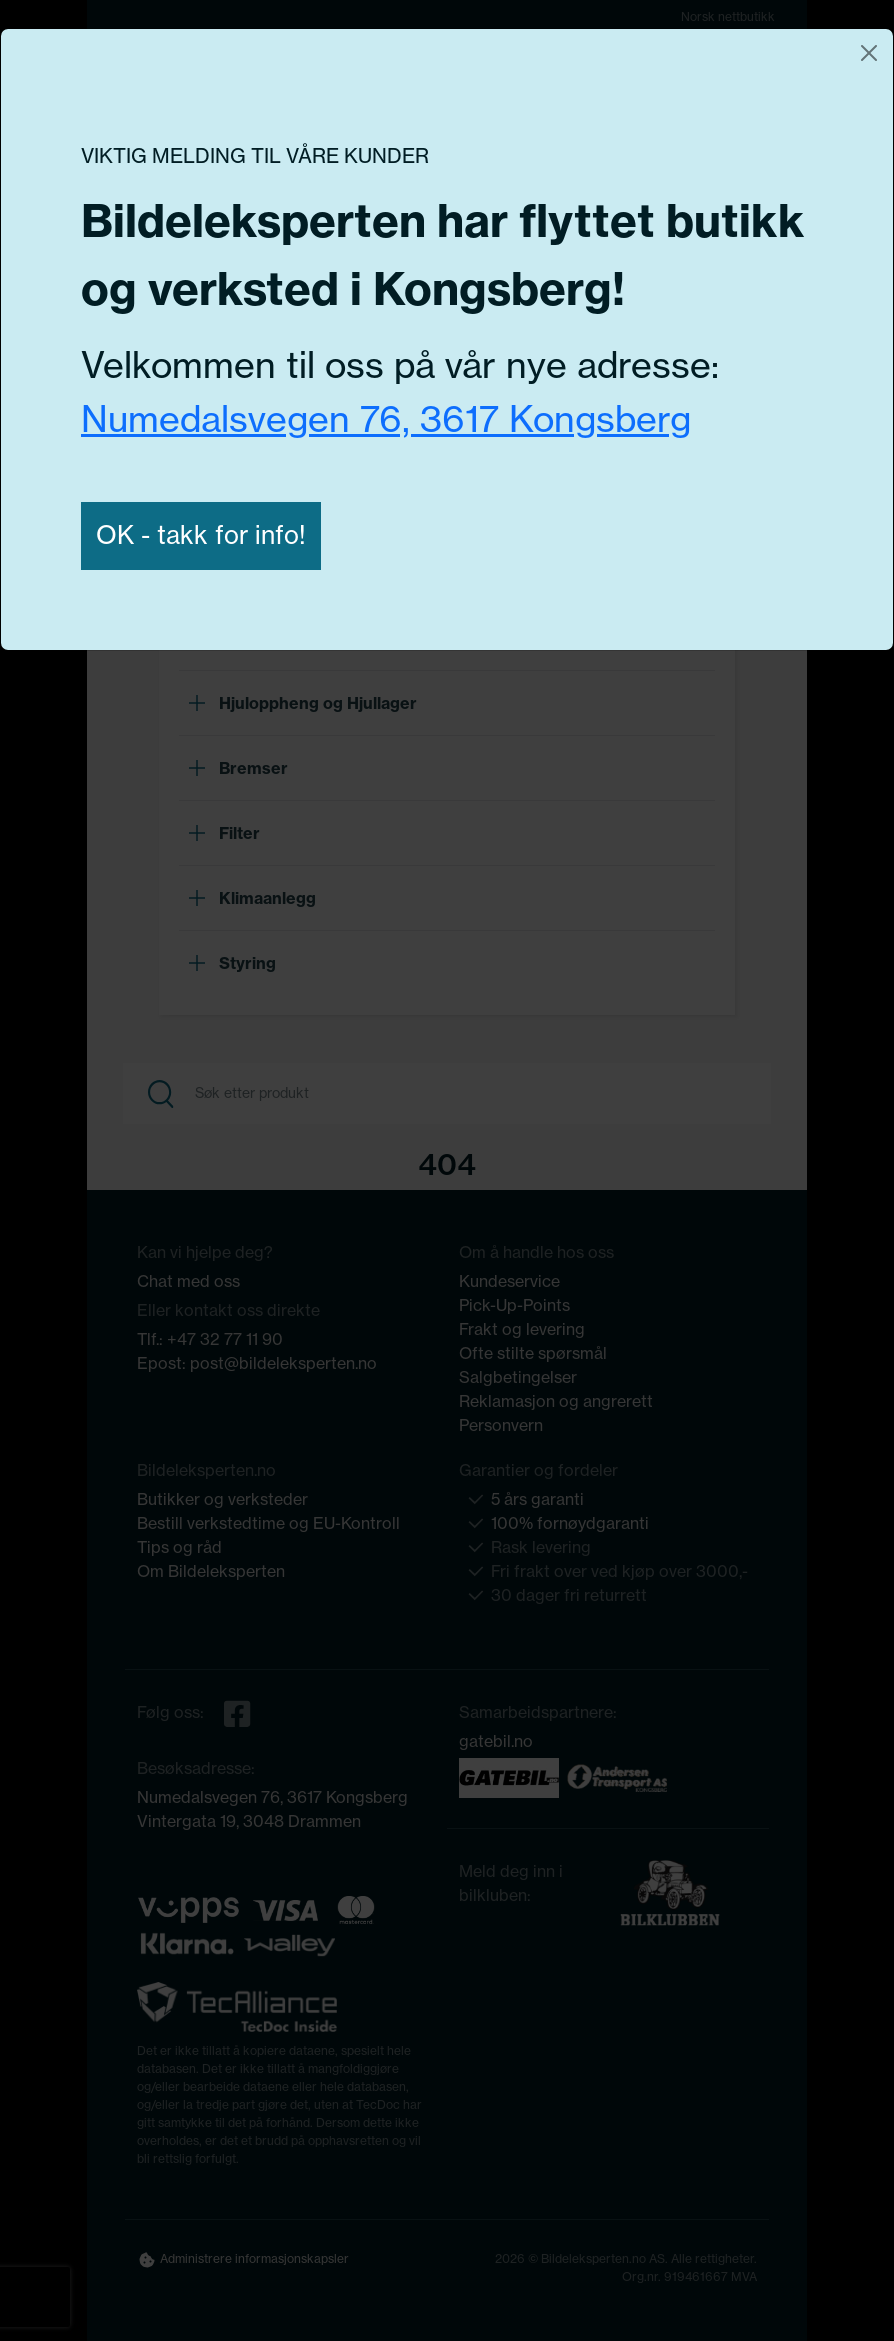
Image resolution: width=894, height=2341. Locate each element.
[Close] (869, 53)
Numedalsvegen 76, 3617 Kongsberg (386, 418)
